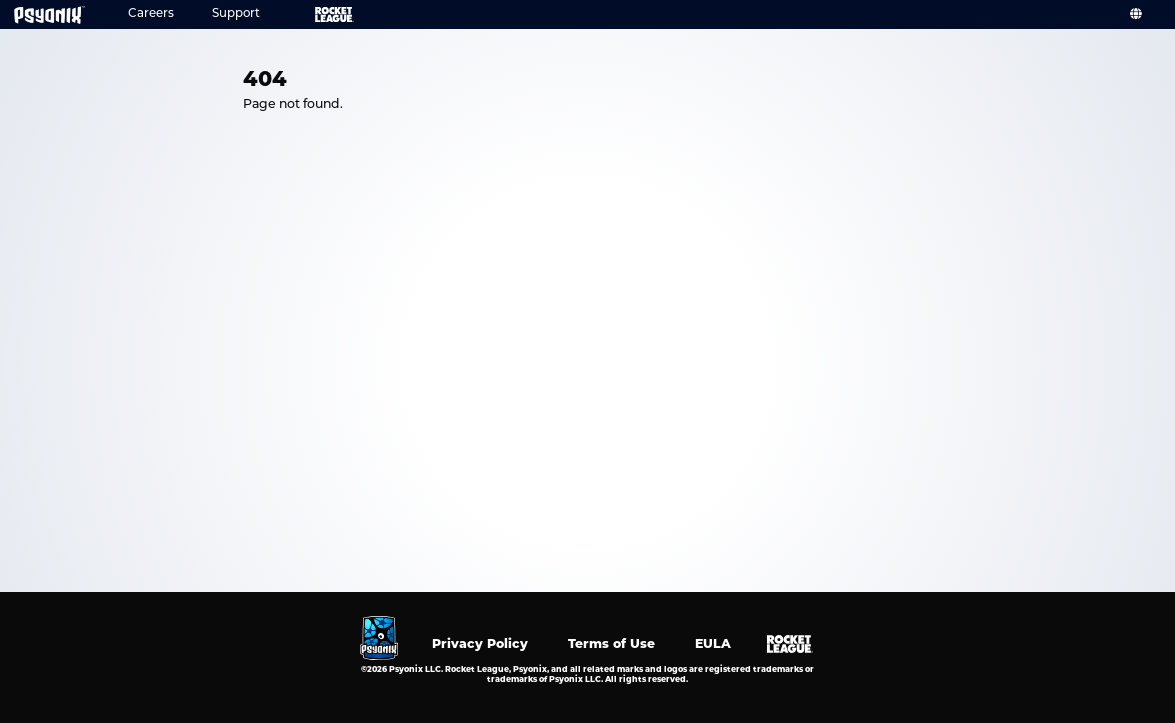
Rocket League (320, 14)
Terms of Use (611, 643)
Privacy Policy (480, 643)
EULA (713, 643)
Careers (151, 14)
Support (236, 14)
